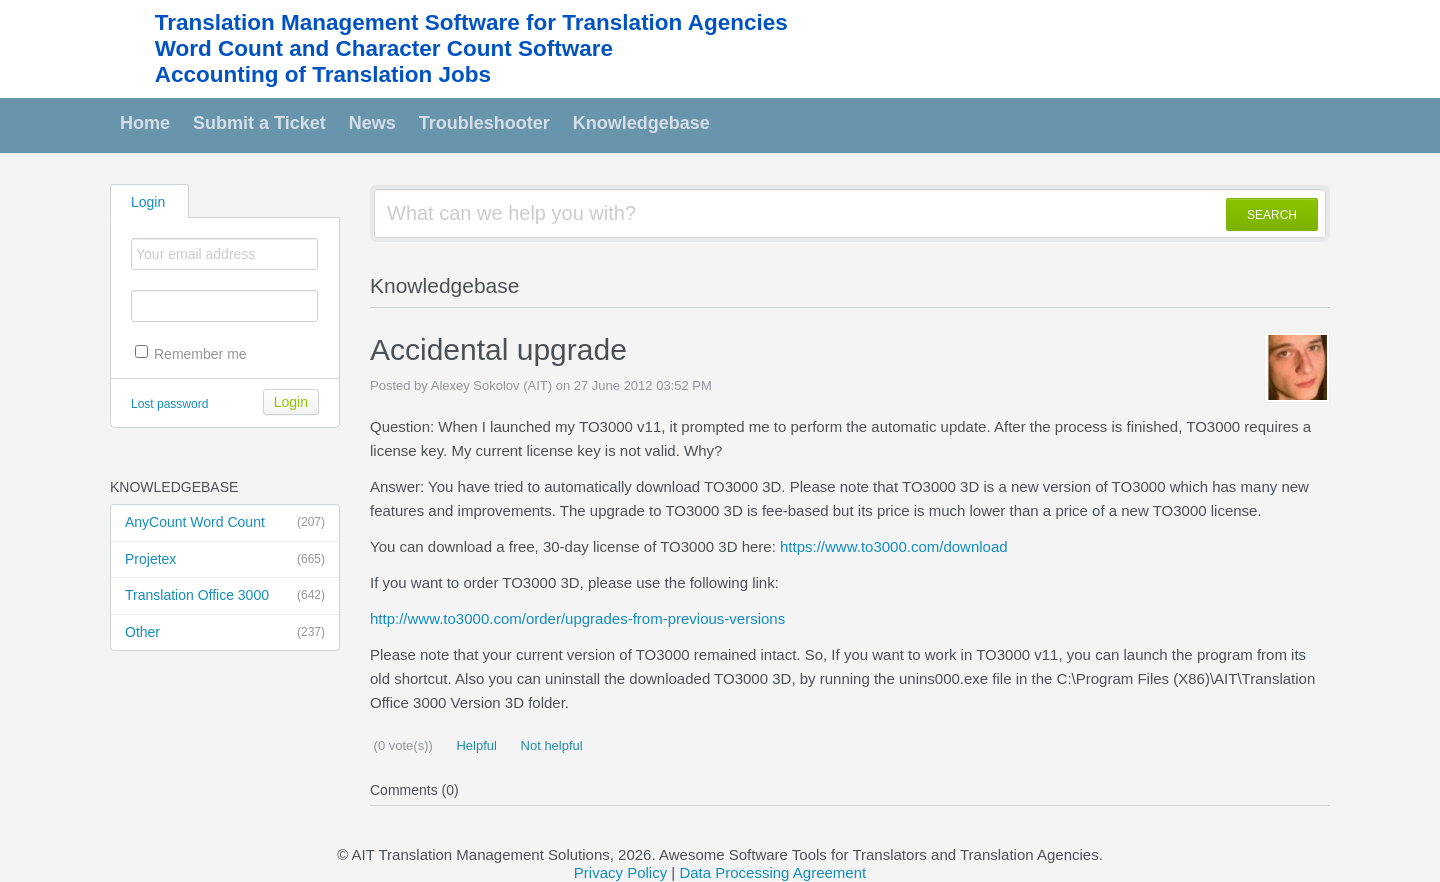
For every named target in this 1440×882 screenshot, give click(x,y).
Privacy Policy (620, 872)
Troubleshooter (484, 123)
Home (145, 123)
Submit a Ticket (259, 123)
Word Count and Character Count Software (384, 48)
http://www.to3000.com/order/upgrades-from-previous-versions (577, 618)
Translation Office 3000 (225, 596)
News (372, 123)
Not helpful (550, 745)
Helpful (475, 745)
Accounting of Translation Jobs (323, 74)
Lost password (169, 404)
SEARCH (1272, 215)
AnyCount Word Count (225, 523)
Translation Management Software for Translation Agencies (471, 22)
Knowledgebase (641, 123)
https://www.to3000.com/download (894, 546)
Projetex (225, 560)
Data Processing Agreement (772, 872)
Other (225, 633)
